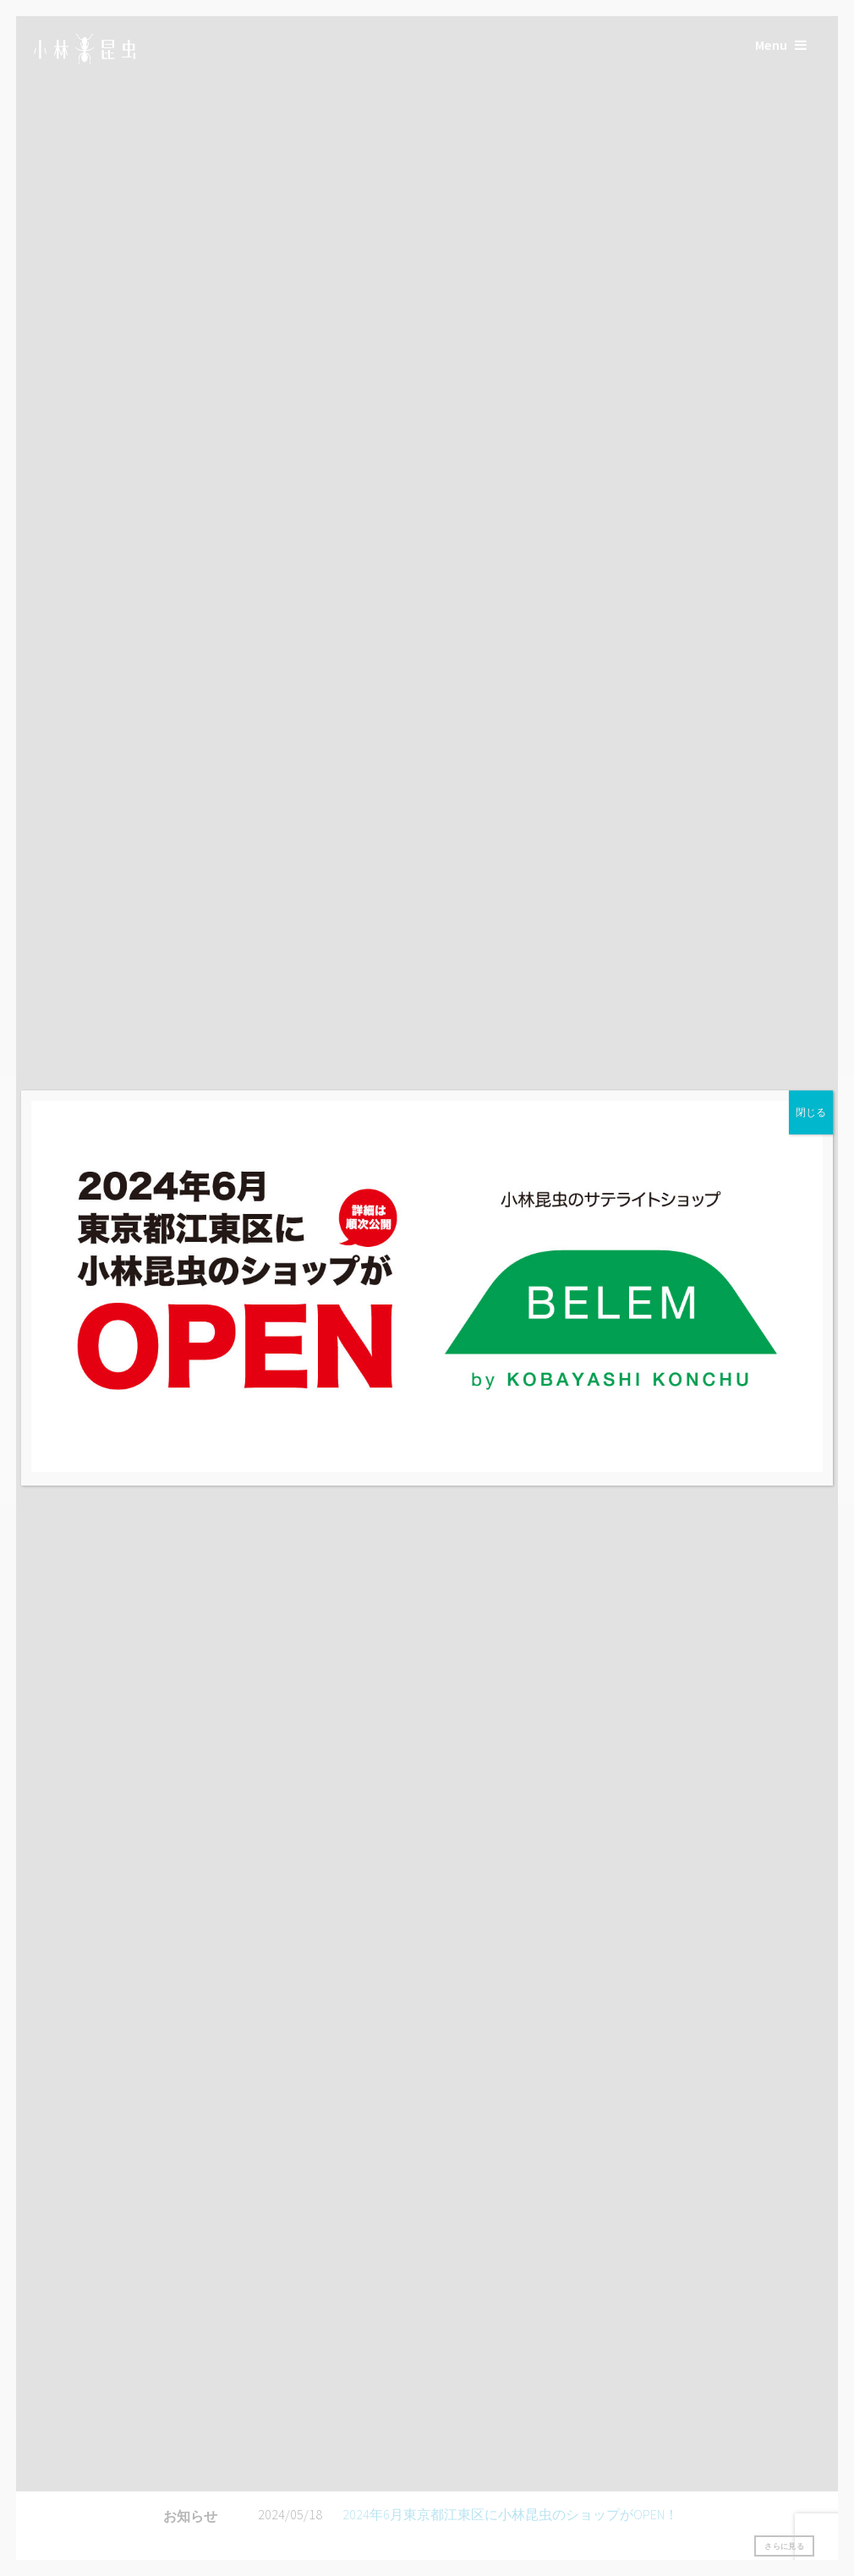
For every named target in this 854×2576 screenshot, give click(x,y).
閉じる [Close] (811, 1112)
